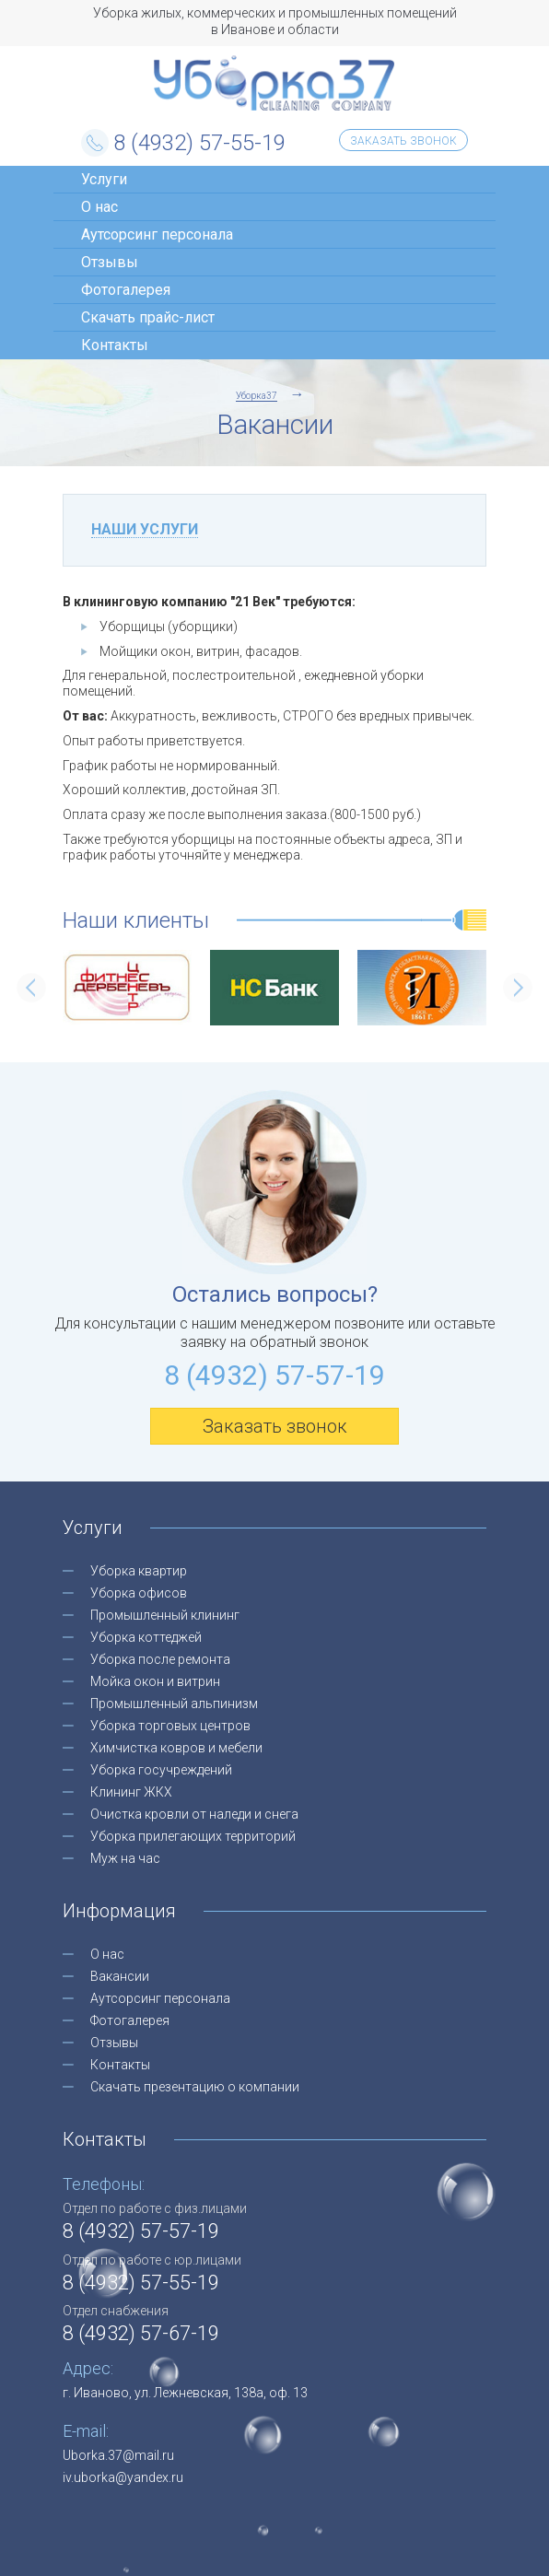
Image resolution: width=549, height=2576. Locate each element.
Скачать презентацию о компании (194, 2086)
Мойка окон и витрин (155, 1681)
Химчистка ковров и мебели (176, 1747)
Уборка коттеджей (146, 1637)
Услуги (104, 179)
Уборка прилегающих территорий (193, 1836)
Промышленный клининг (164, 1615)
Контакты (114, 345)
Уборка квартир (138, 1570)
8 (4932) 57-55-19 (199, 143)
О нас (99, 207)
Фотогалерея (125, 290)
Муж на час (125, 1858)
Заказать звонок (403, 141)
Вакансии (119, 1976)
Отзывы (109, 262)
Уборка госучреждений (161, 1769)
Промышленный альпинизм (174, 1703)
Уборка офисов (138, 1593)
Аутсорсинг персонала (157, 234)
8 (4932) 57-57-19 (274, 1375)
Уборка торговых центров (170, 1725)
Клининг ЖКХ (131, 1792)
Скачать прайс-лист (148, 317)
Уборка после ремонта (160, 1659)
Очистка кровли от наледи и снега (194, 1814)
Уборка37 (274, 83)
